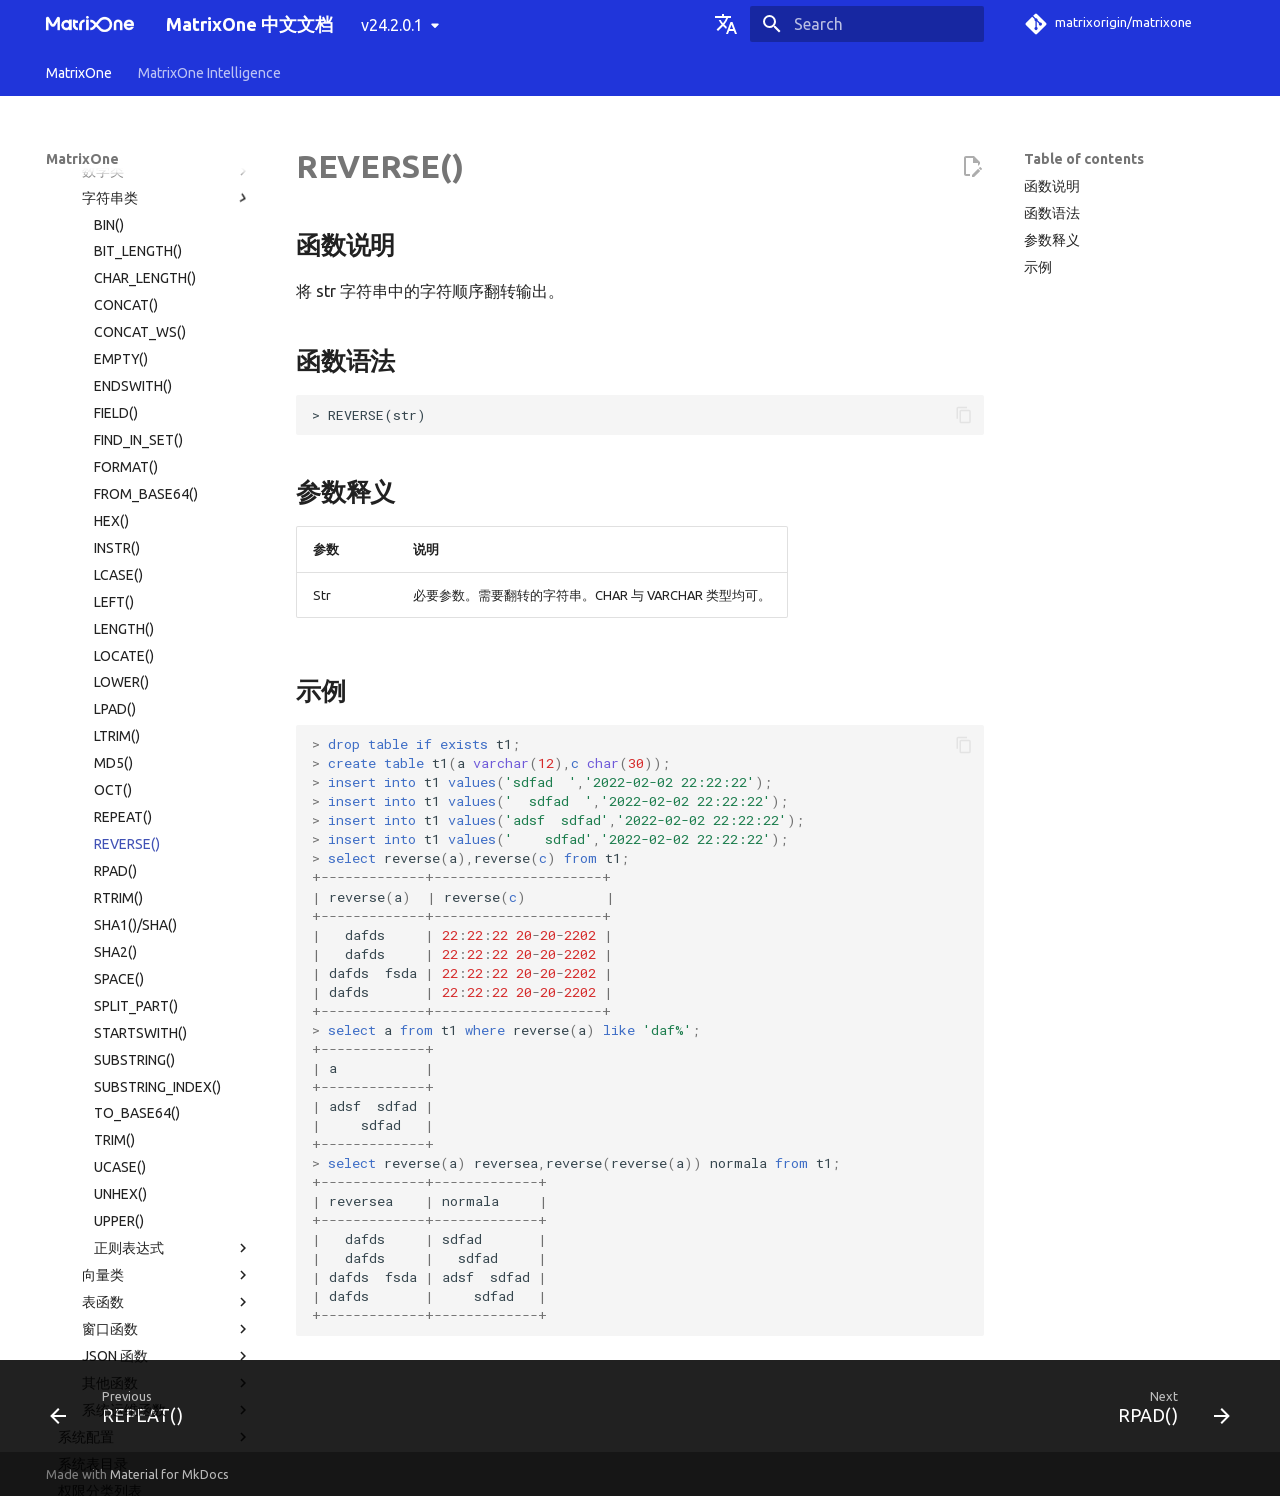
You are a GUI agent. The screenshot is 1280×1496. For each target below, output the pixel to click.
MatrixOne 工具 (155, 1192)
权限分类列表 (100, 1112)
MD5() (113, 384)
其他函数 (167, 1004)
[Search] (867, 24)
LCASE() (118, 196)
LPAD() (115, 330)
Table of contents (1084, 159)
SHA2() (115, 573)
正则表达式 (173, 869)
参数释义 (1052, 240)
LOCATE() (124, 277)
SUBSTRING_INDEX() (157, 708)
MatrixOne (79, 73)
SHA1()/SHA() (135, 546)
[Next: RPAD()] (1167, 1412)
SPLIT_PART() (136, 627)
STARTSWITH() (140, 654)
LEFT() (114, 223)
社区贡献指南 (149, 1327)
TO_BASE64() (137, 734)
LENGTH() (124, 250)
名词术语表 (81, 1300)
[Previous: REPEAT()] (123, 1412)
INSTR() (117, 169)
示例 (1038, 267)
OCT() (113, 411)
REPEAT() (123, 438)
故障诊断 (149, 1219)
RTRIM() (118, 519)
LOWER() (121, 303)
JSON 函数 (167, 977)
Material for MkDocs (169, 1474)
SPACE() (119, 600)
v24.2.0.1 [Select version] (392, 25)
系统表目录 (93, 1085)
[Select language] (726, 24)
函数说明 (1052, 186)
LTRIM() (117, 357)
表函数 (167, 923)
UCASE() (120, 788)
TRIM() (114, 761)
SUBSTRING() (134, 681)
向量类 (167, 896)
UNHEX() (120, 815)
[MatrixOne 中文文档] (90, 24)
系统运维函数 (167, 1031)
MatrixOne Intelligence (209, 73)
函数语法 (1052, 213)
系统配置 (155, 1058)
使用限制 (155, 1139)
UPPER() (119, 842)
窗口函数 (167, 950)
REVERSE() (127, 465)
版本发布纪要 (149, 1273)
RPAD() (115, 492)
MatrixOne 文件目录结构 (134, 1165)
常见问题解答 (149, 1246)
